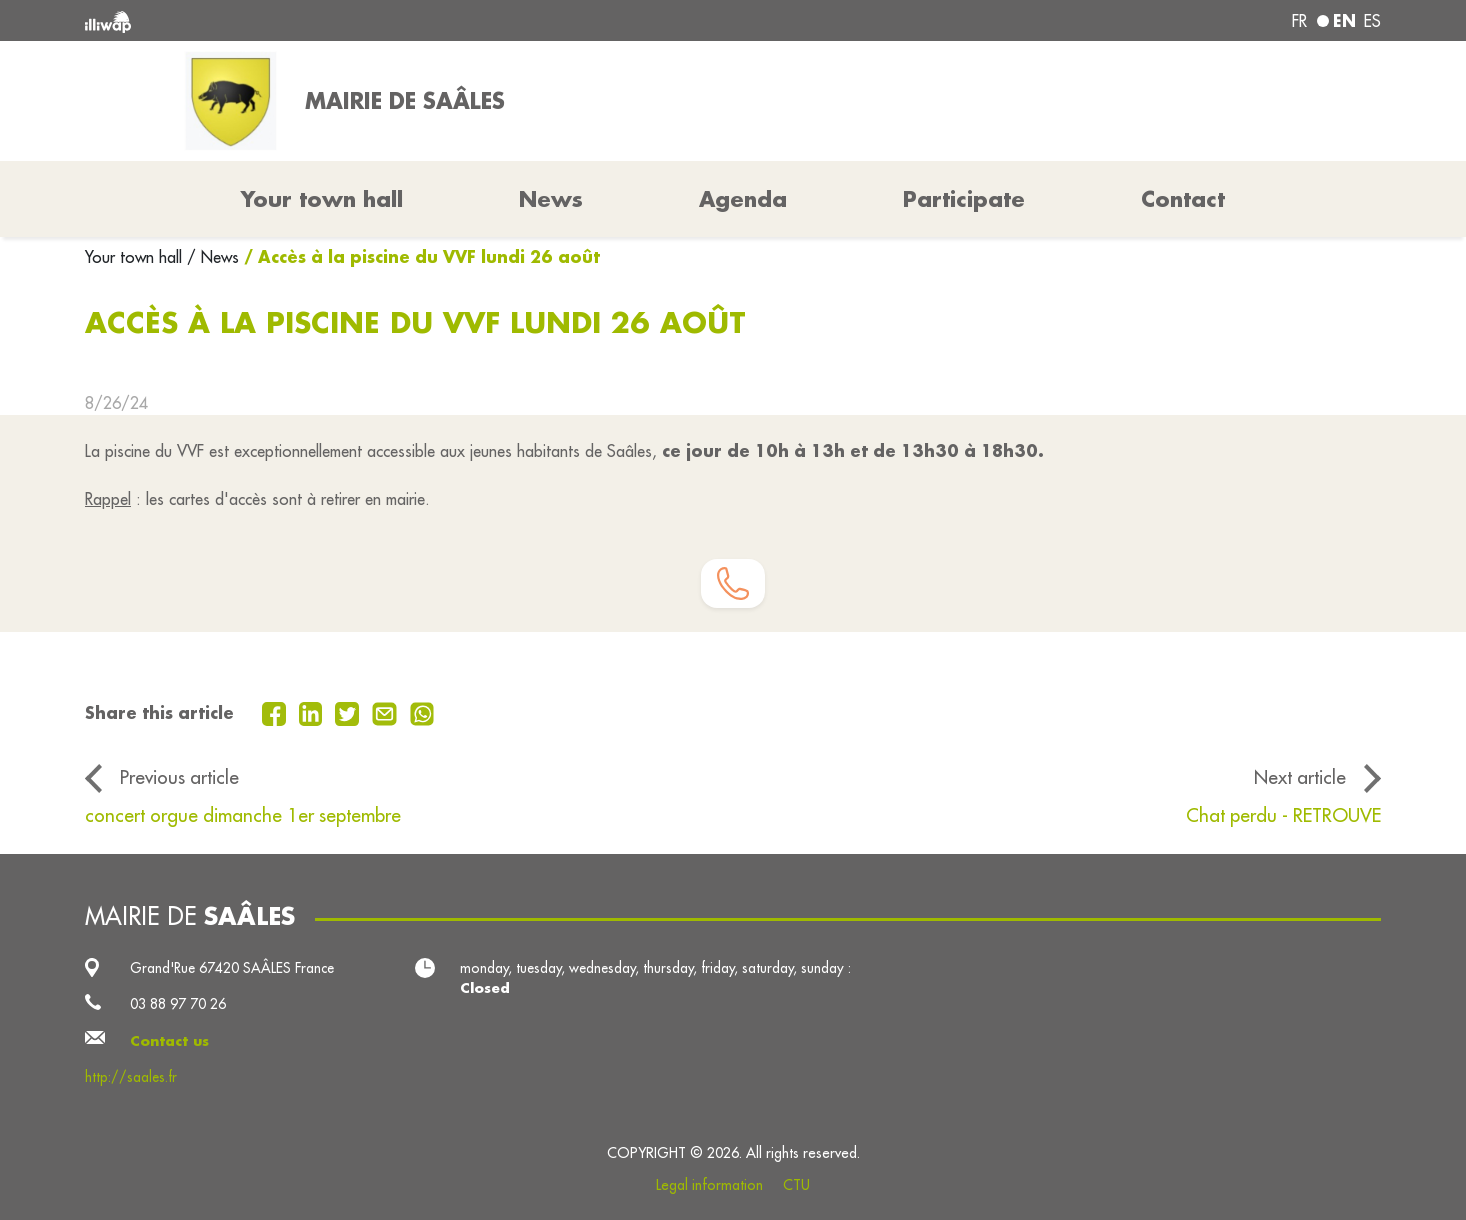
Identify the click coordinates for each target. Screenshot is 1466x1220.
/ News (213, 257)
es (1372, 21)
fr (1299, 21)
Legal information (709, 1185)
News (551, 199)
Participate (964, 199)
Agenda (743, 199)
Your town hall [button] (322, 199)
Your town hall (136, 257)
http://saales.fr (131, 1077)
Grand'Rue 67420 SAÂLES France (232, 968)
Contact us (169, 1041)
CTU (796, 1185)
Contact (1183, 199)
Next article (1300, 777)
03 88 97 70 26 (178, 1004)
